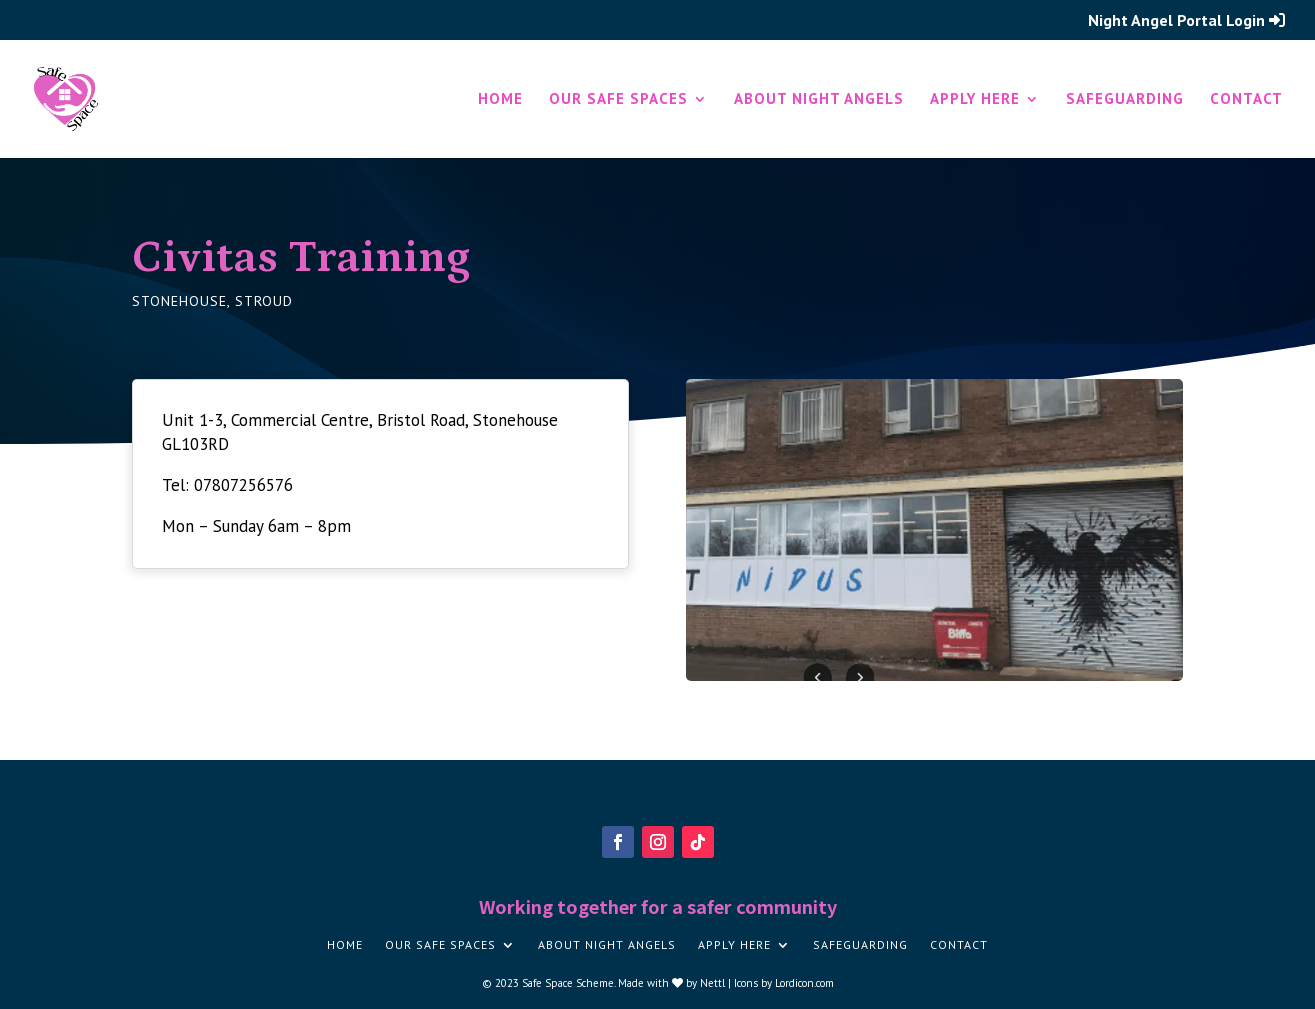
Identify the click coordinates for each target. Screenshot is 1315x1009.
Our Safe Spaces (618, 100)
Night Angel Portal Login (1186, 21)
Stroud (264, 301)
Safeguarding (1125, 100)
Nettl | (717, 983)
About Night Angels (819, 100)
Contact (1246, 100)
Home (500, 100)
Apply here (975, 100)
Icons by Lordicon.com (784, 983)
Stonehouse (179, 301)
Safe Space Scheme (568, 983)
